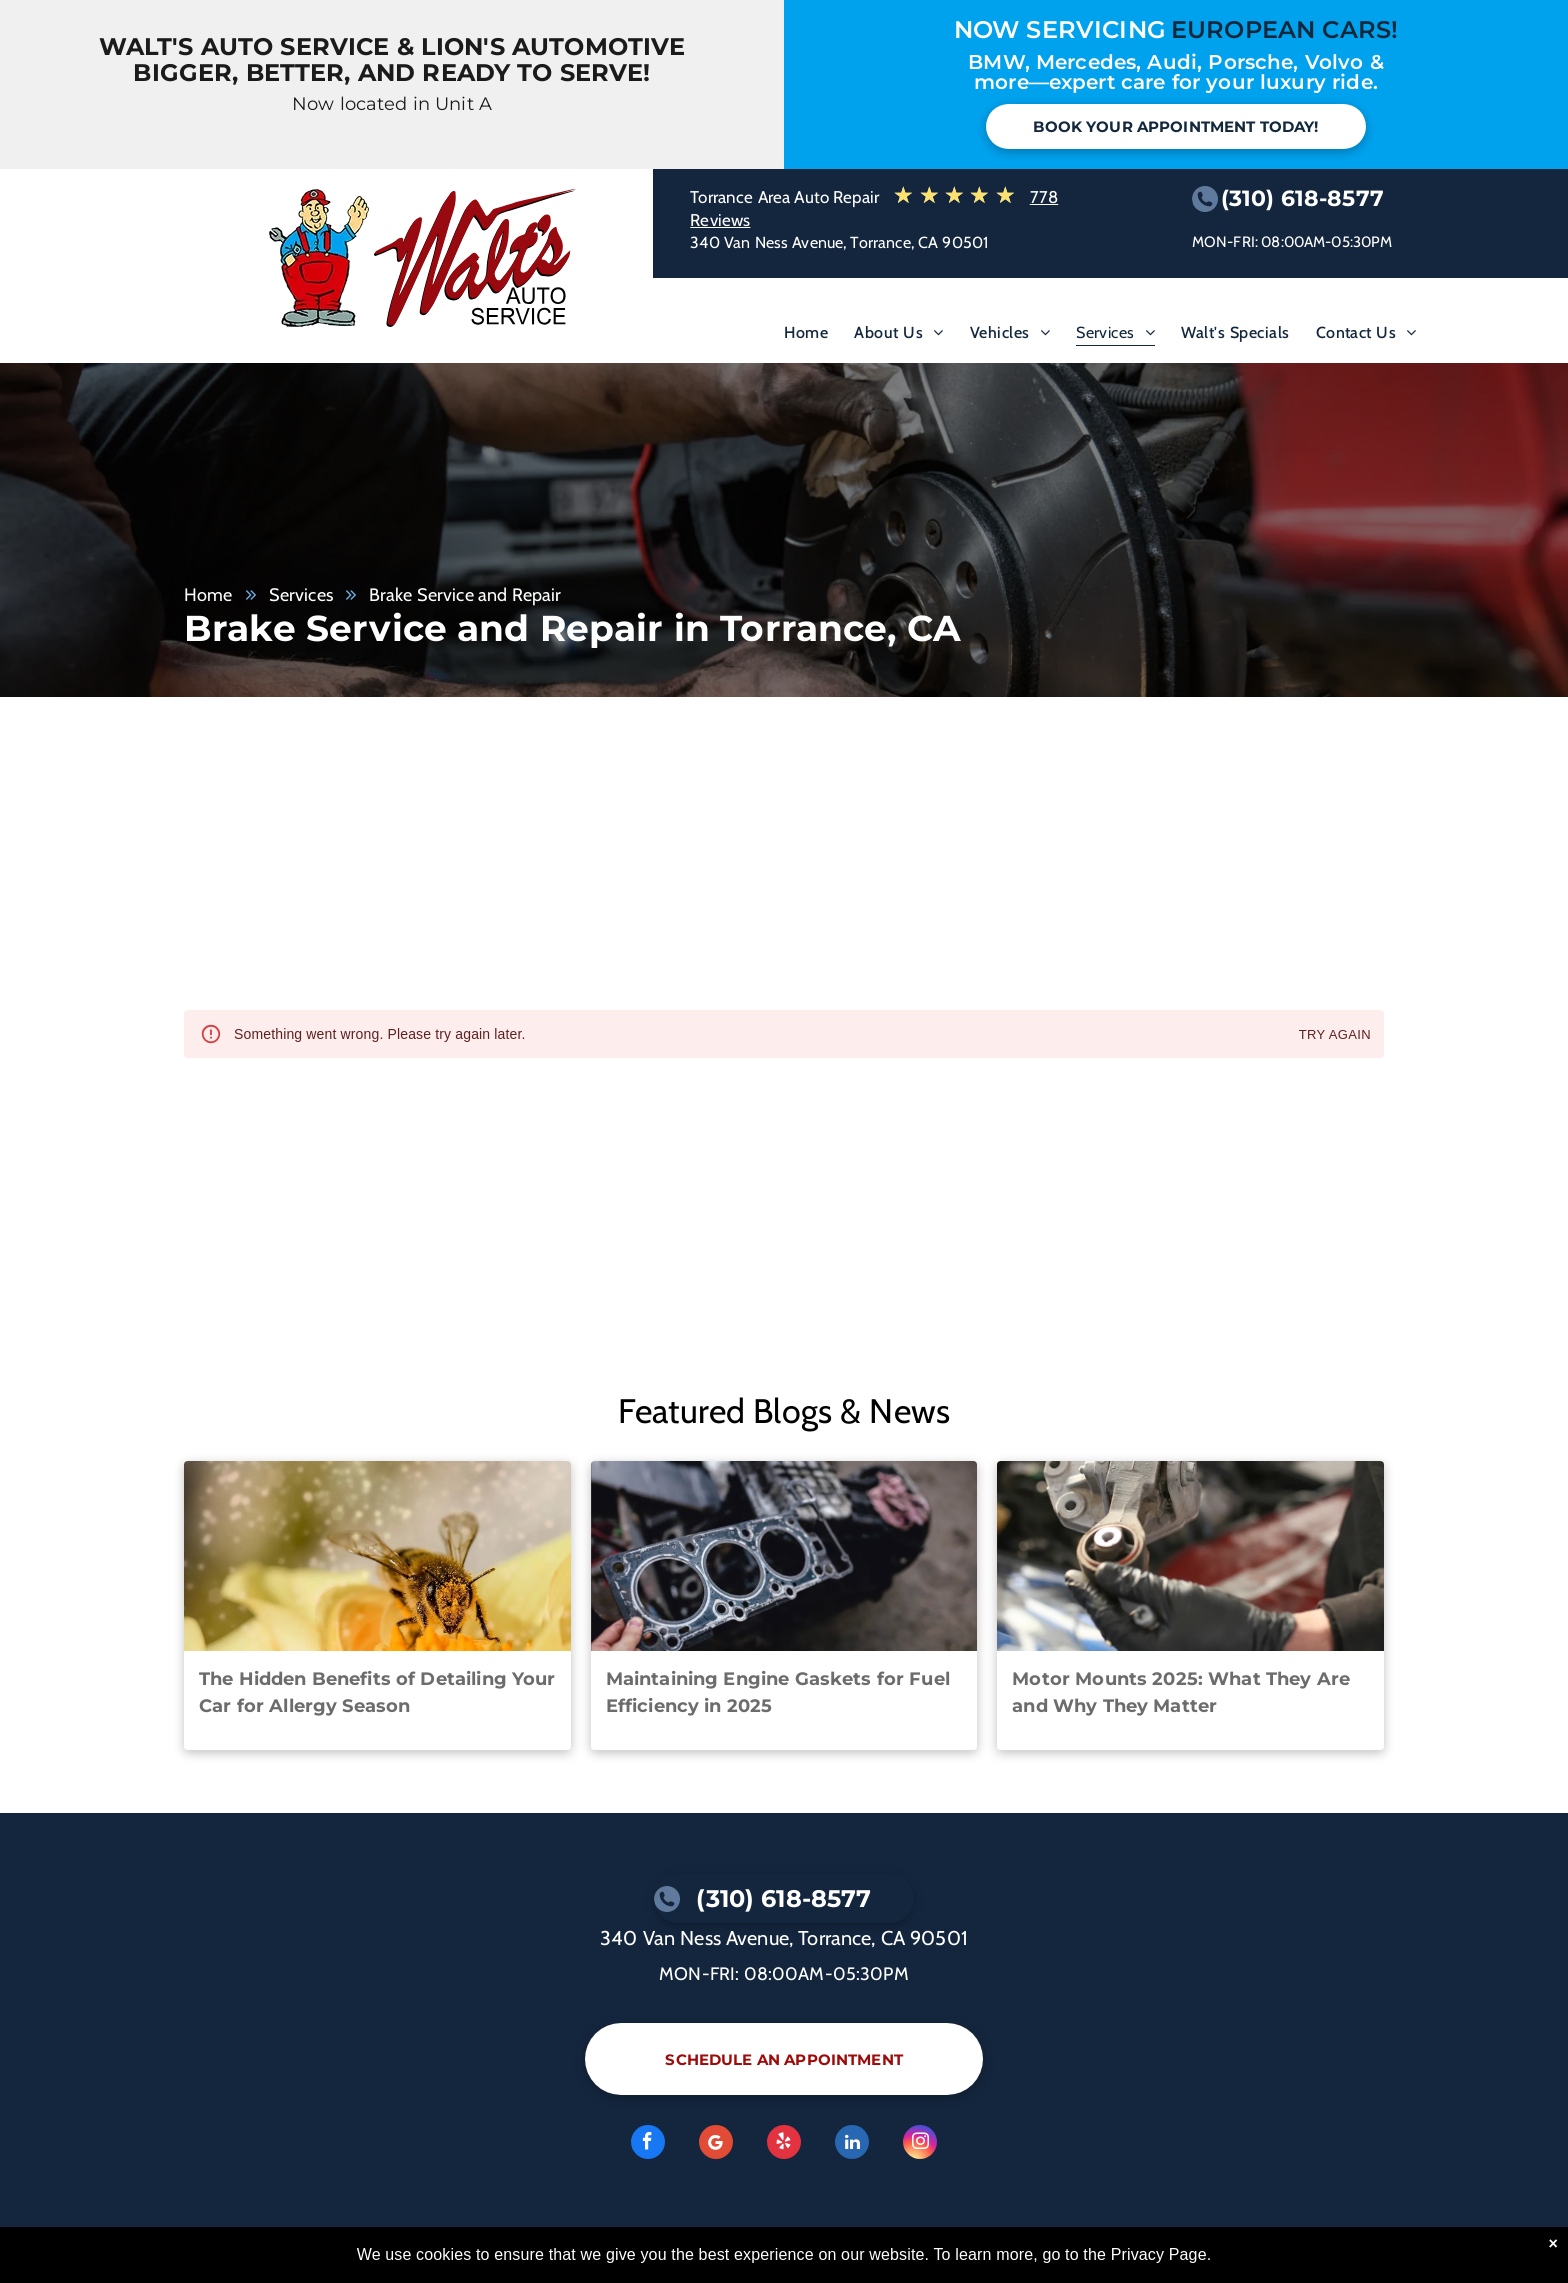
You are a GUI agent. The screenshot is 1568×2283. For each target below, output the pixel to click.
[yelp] (784, 2144)
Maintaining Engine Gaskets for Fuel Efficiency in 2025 (778, 1692)
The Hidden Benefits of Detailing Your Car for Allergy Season (377, 1692)
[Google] (716, 2144)
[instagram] (920, 2144)
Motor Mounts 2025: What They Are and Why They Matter (1181, 1692)
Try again (1335, 1035)
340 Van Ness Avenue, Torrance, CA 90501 (839, 242)
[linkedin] (852, 2144)
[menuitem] (806, 337)
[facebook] (648, 2144)
